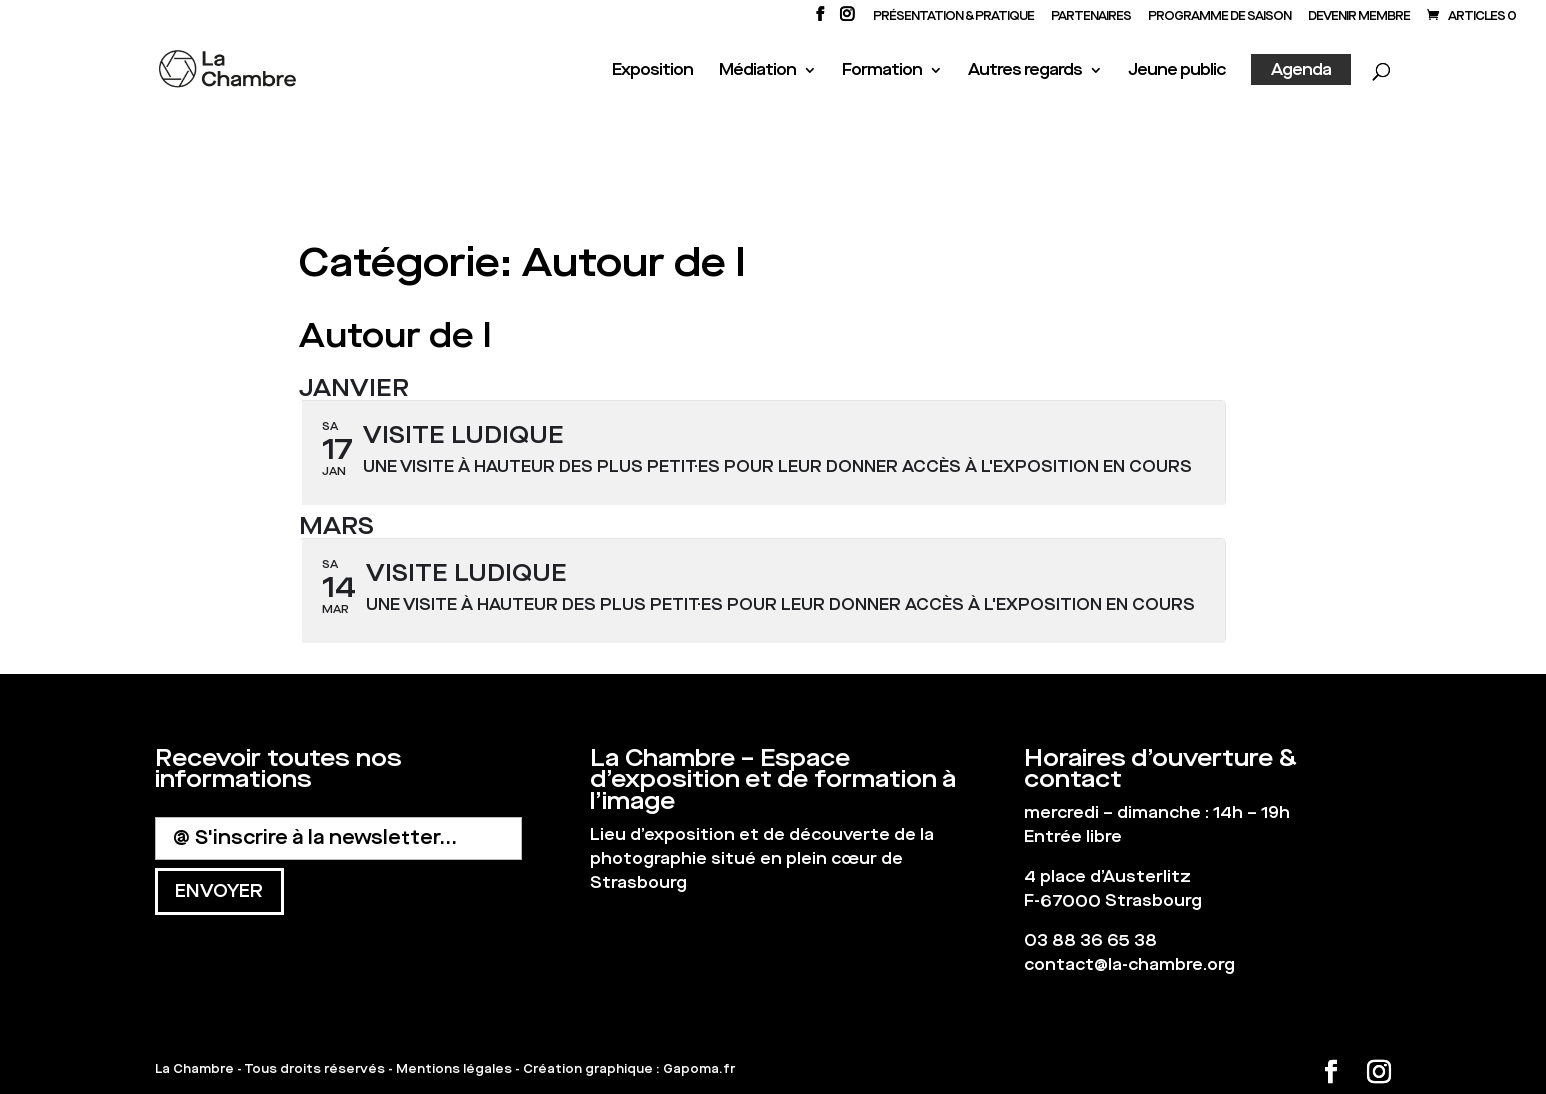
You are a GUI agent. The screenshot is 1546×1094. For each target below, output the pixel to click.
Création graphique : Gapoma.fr (629, 1069)
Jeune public (1176, 71)
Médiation (757, 71)
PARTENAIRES (1091, 17)
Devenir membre (1359, 17)
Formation (882, 71)
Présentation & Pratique (953, 17)
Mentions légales (454, 1069)
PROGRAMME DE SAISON (1219, 17)
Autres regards (1025, 71)
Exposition (652, 71)
